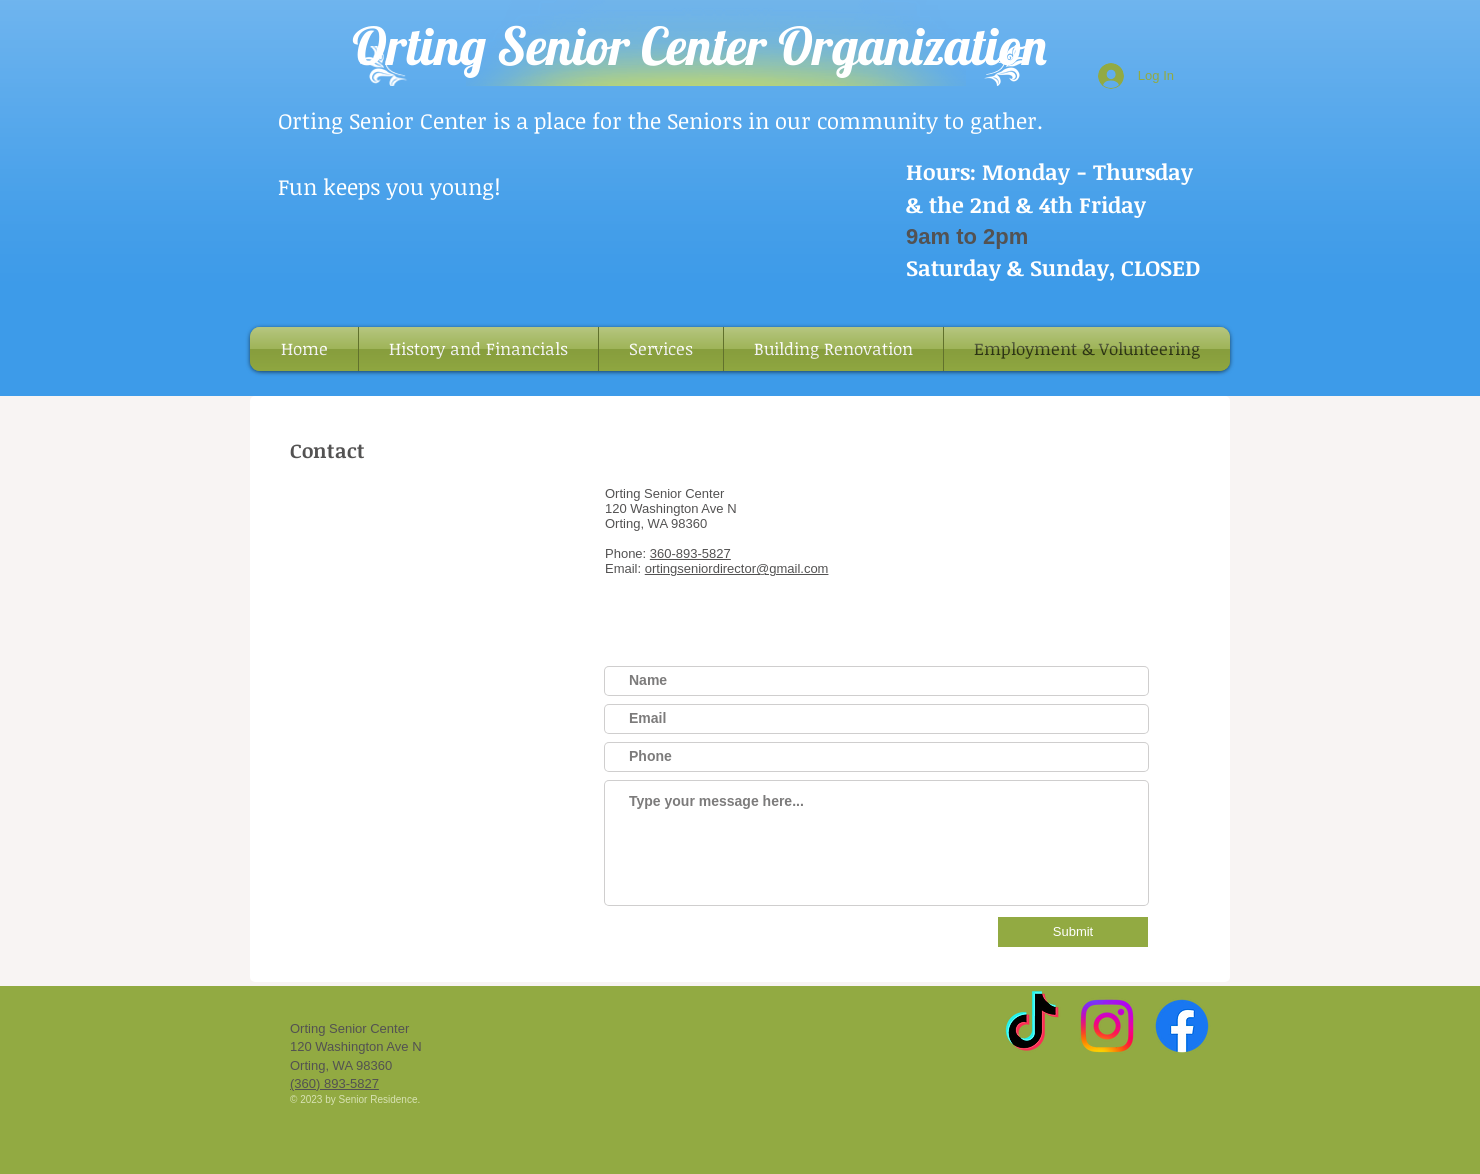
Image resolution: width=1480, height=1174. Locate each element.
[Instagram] (1107, 1026)
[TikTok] (1032, 1026)
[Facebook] (1182, 1026)
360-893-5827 (690, 553)
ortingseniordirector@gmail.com (737, 568)
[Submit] (1073, 932)
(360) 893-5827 (334, 1083)
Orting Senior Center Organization (699, 45)
